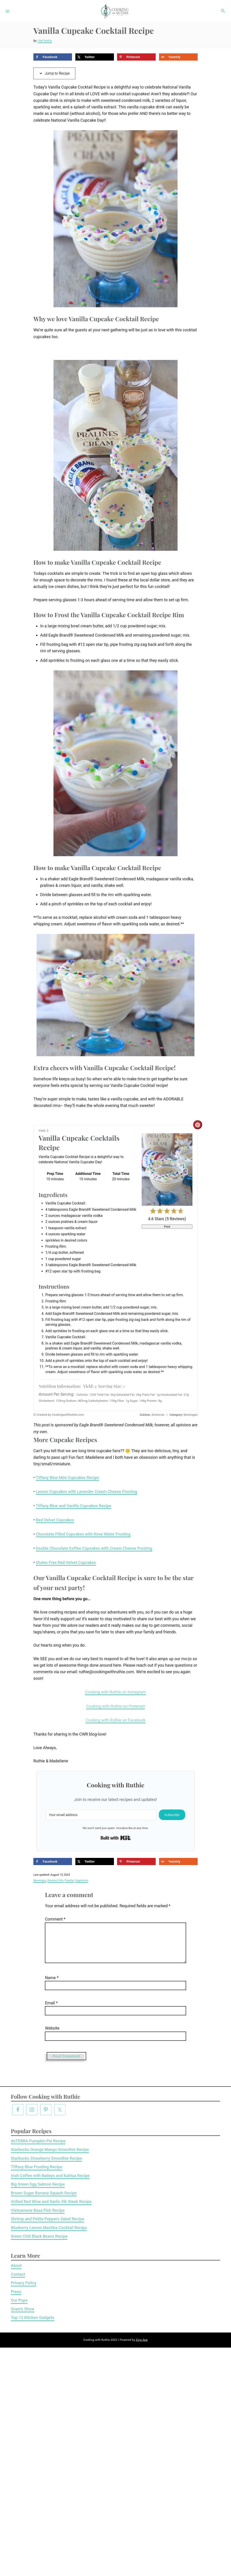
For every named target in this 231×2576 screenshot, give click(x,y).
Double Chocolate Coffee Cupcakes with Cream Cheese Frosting (94, 1548)
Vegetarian (81, 1880)
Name (46, 1984)
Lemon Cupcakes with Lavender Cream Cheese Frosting (86, 1491)
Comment (50, 1919)
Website (47, 2035)
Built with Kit (116, 1838)
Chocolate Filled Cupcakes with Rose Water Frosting (83, 1534)
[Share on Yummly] (178, 57)
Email (46, 2010)
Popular (69, 1880)
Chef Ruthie (45, 40)
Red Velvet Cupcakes (55, 1520)
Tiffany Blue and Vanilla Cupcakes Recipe (73, 1505)
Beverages (39, 1880)
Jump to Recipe (54, 73)
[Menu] (7, 11)
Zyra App (142, 2347)
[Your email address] (101, 1814)
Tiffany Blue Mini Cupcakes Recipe (67, 1477)
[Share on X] (94, 57)
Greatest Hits (55, 1880)
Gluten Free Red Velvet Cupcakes (66, 1562)
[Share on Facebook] (52, 57)
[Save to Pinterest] (136, 57)
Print (167, 1226)
